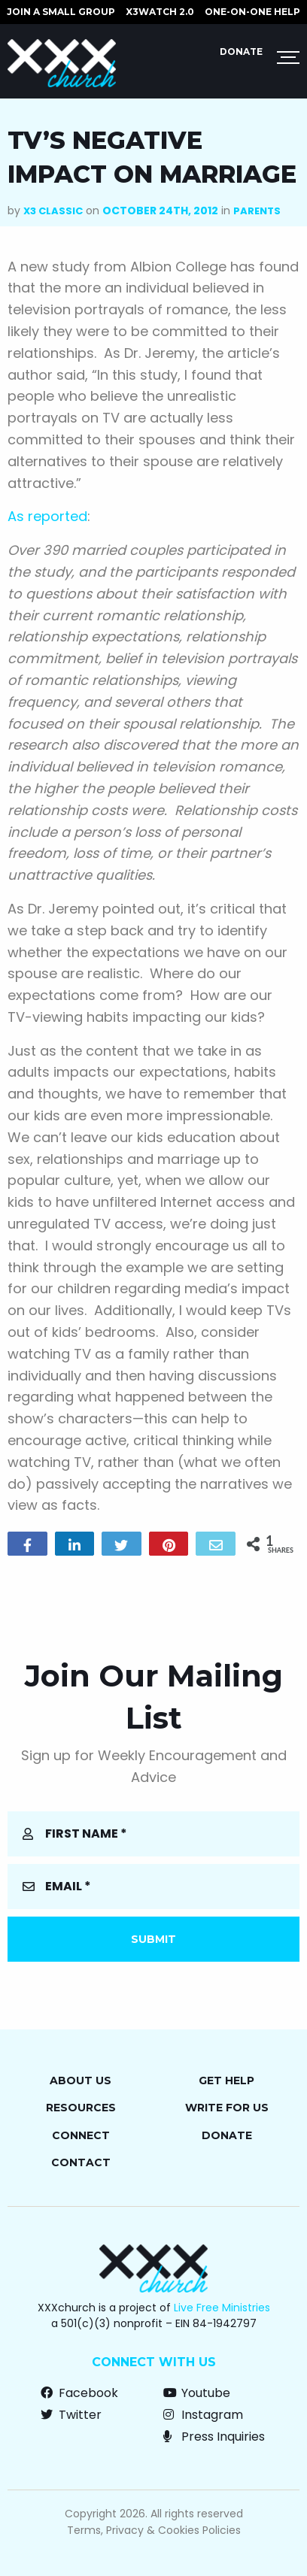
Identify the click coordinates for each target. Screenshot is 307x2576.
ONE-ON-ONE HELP (252, 11)
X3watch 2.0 (160, 11)
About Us (80, 2080)
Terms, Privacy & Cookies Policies (154, 2530)
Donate (241, 51)
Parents (257, 211)
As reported (47, 516)
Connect (81, 2135)
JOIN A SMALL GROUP (61, 11)
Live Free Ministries (222, 2307)
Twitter (71, 2414)
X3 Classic (53, 211)
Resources (81, 2107)
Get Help (226, 2080)
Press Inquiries (214, 2436)
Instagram (203, 2414)
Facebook (79, 2393)
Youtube (196, 2393)
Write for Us (227, 2107)
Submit (153, 1939)
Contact (81, 2162)
